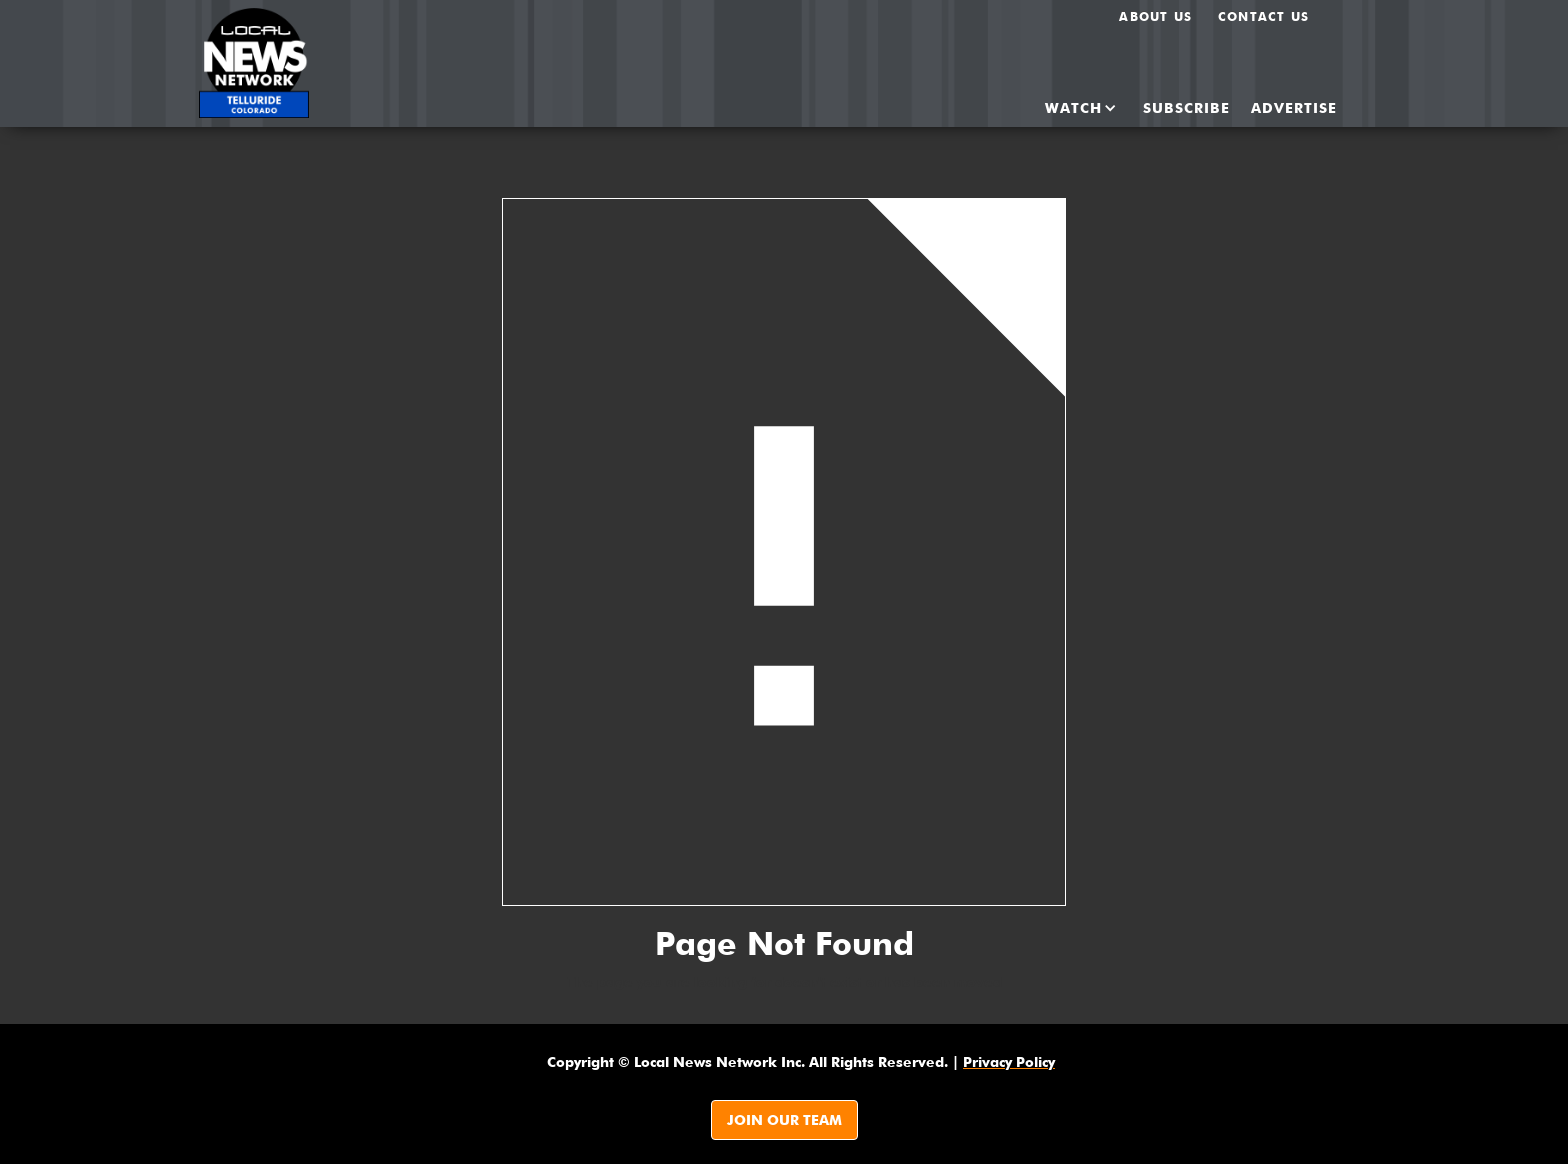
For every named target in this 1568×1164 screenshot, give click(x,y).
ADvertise (1294, 108)
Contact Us (1263, 16)
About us (1155, 16)
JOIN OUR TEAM (784, 1120)
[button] (1064, 108)
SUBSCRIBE (1186, 108)
